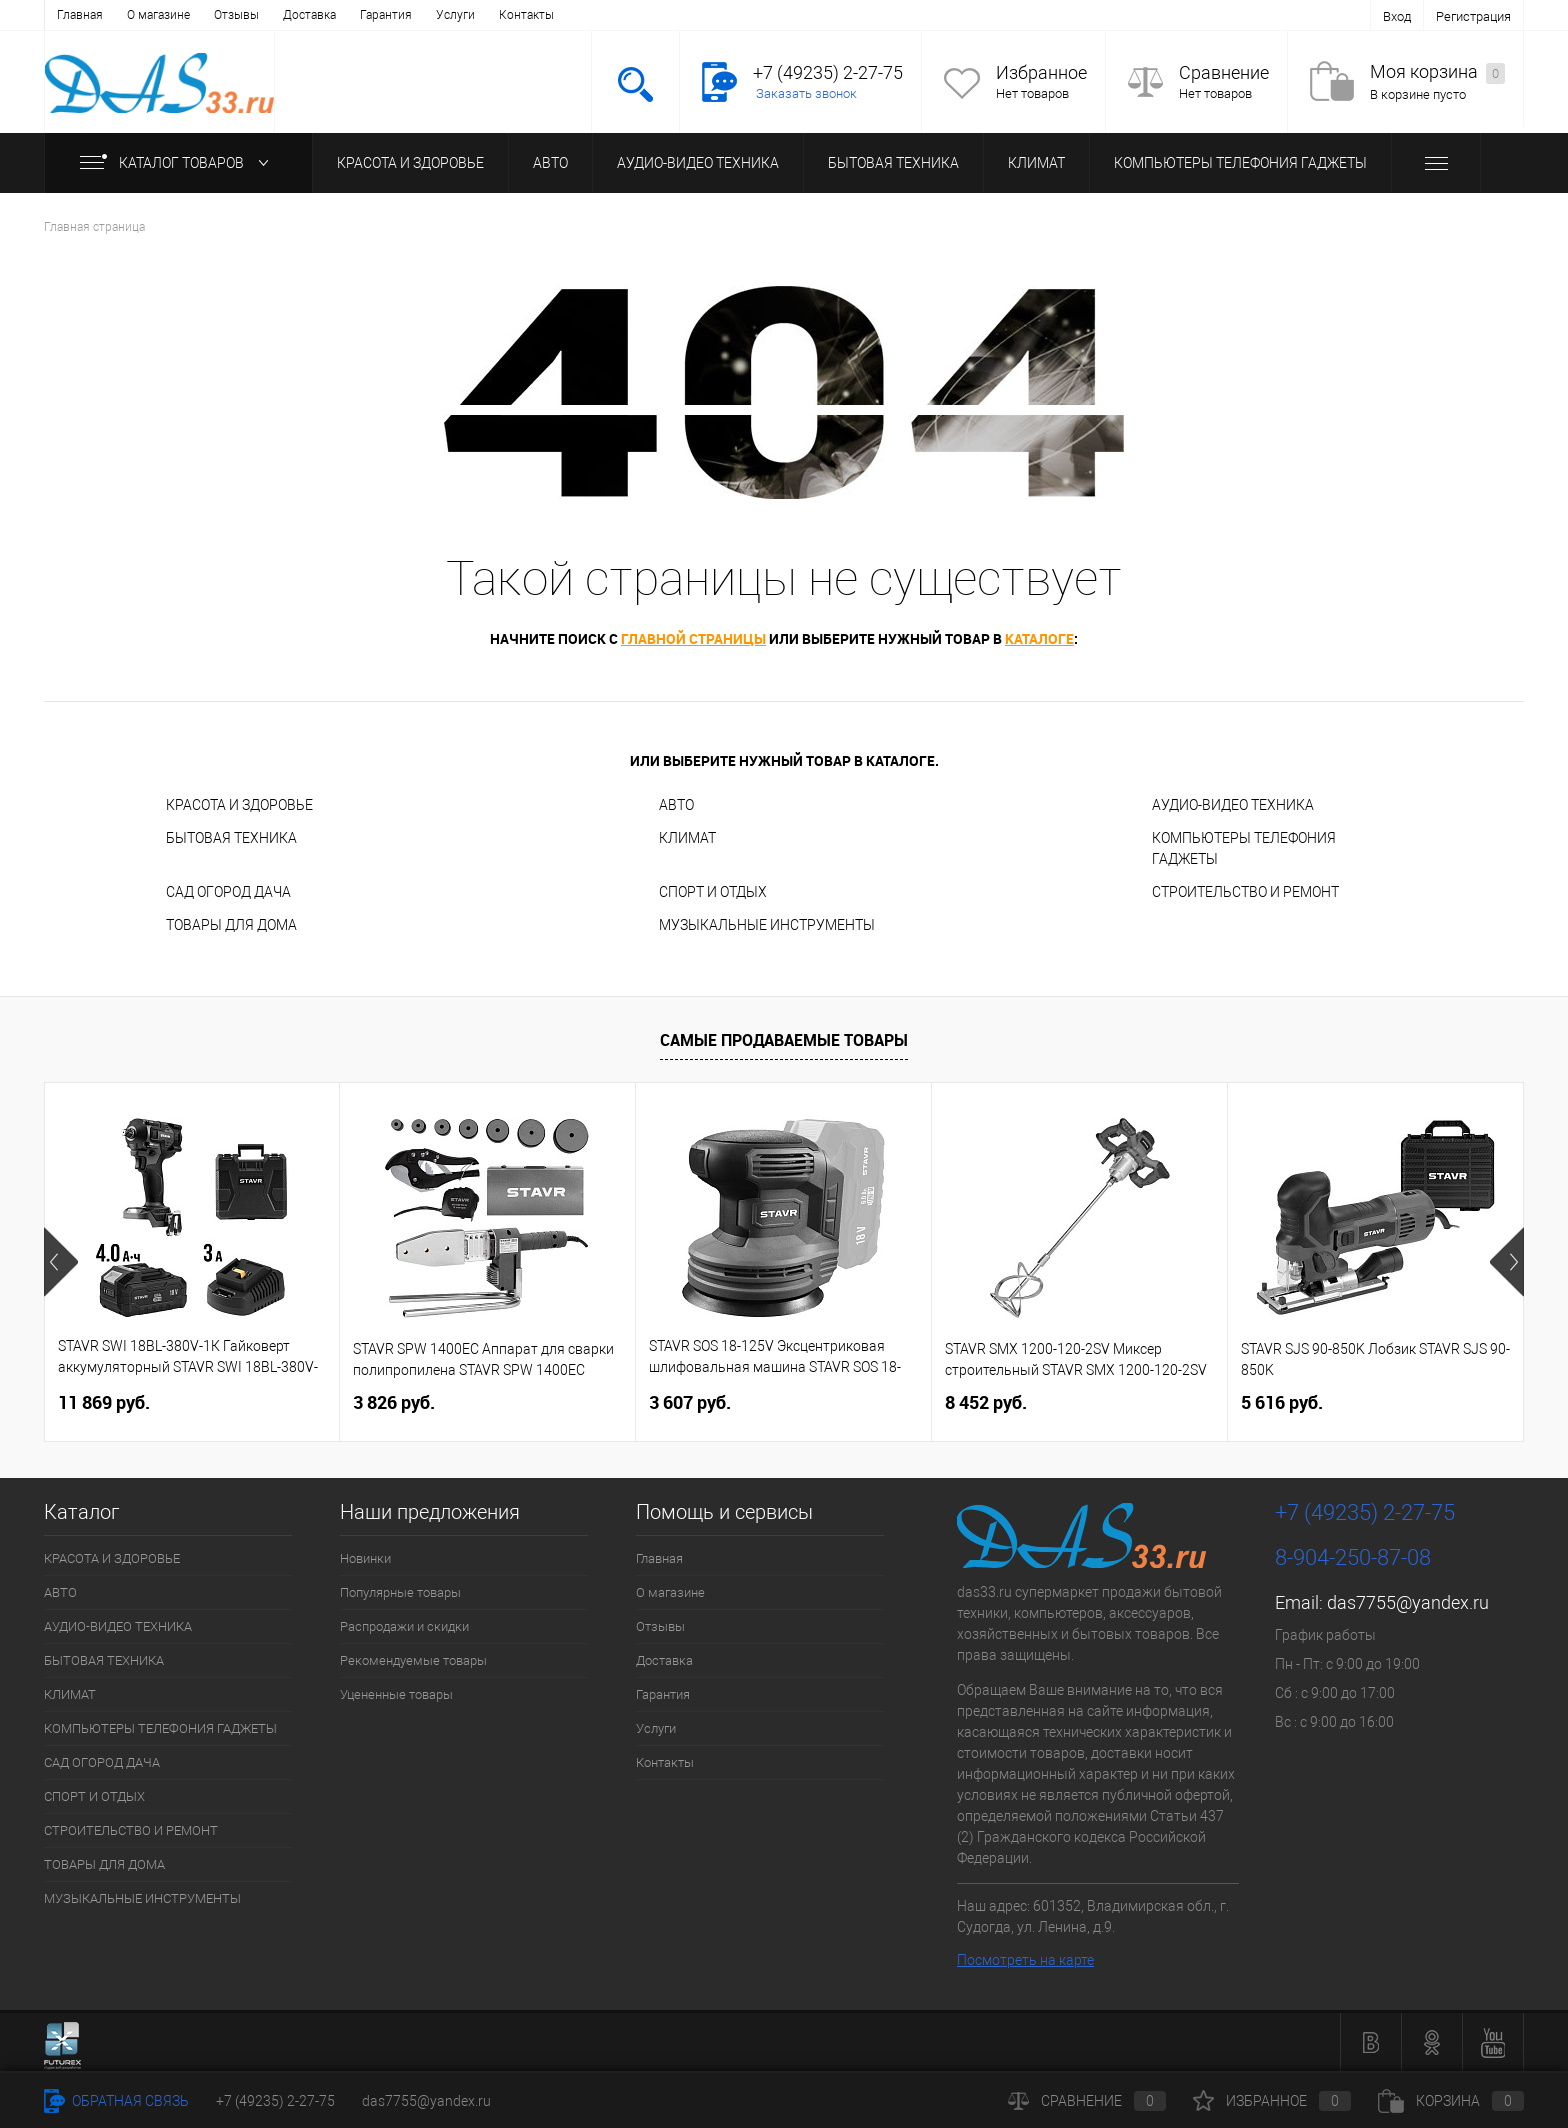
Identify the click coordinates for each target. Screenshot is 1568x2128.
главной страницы (693, 638)
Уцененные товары (396, 1694)
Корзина (1451, 2101)
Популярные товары (400, 1592)
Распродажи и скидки (404, 1626)
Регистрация (1473, 16)
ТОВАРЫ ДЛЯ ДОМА (231, 925)
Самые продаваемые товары (784, 1040)
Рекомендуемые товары (413, 1660)
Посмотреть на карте (1025, 1960)
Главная (80, 15)
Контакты (526, 15)
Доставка (309, 15)
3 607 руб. (690, 1402)
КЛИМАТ (1036, 163)
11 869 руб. (104, 1402)
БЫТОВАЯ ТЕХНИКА (893, 163)
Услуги (455, 15)
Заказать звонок (806, 93)
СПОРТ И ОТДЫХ (713, 892)
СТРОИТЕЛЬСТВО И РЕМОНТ (1245, 892)
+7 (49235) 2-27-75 (275, 2101)
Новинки (365, 1558)
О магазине (158, 15)
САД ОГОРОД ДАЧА (228, 892)
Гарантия (386, 15)
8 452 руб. (986, 1402)
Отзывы (236, 15)
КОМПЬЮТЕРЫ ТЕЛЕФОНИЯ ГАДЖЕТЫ (1240, 163)
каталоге (1039, 638)
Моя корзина (1437, 72)
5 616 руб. (1282, 1402)
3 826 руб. (394, 1402)
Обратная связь (116, 2101)
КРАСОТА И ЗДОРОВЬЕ (410, 163)
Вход (1397, 16)
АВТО (550, 163)
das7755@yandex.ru (1408, 1602)
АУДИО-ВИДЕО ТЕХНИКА (698, 163)
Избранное (1041, 72)
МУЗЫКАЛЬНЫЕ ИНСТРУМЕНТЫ (767, 925)
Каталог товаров (178, 163)
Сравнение (1224, 72)
